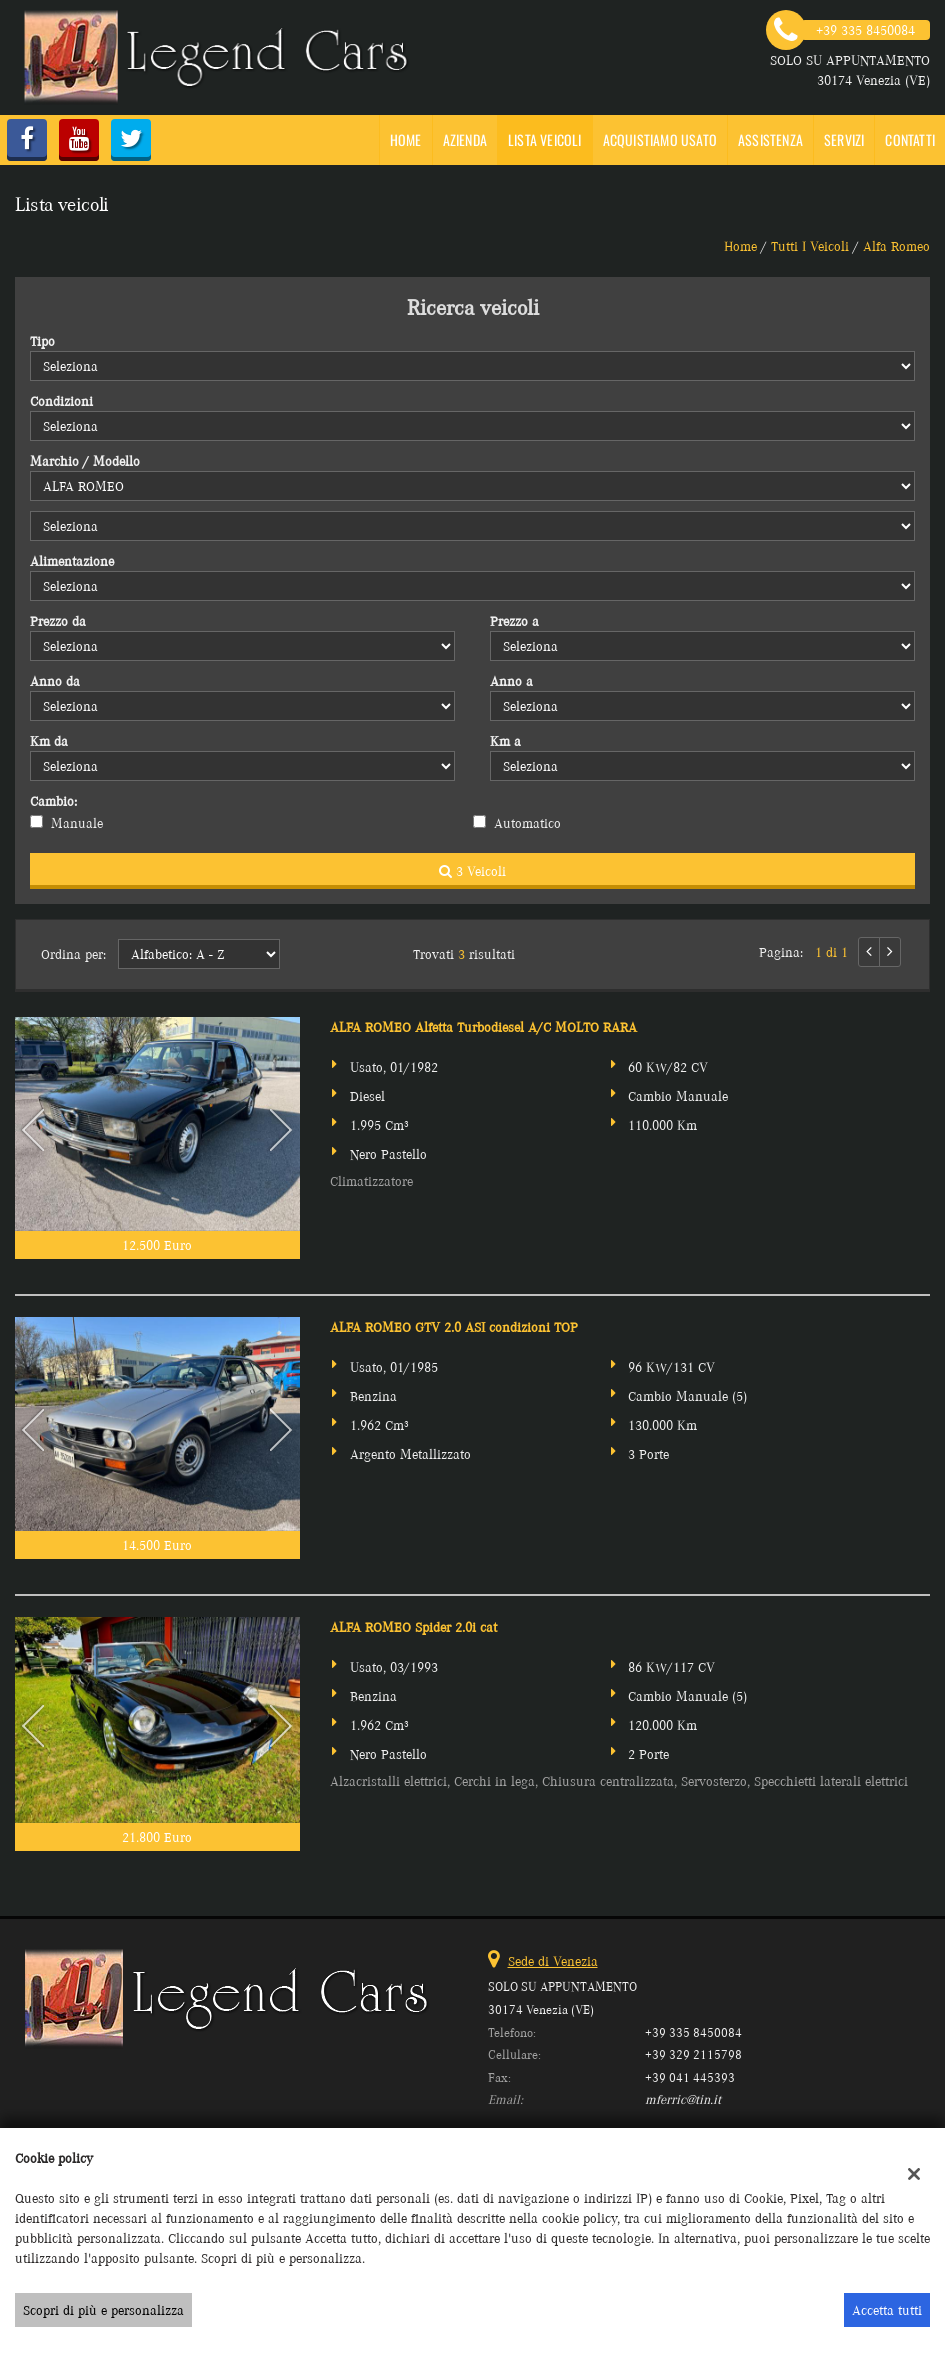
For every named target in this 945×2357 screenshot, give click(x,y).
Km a (505, 741)
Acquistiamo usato (660, 139)
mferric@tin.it (683, 2099)
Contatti (910, 139)
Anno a (511, 681)
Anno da (55, 681)
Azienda (465, 139)
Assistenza (770, 139)
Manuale (77, 823)
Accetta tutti (887, 2310)
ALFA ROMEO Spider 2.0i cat (413, 1627)
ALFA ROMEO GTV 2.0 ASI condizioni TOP (454, 1327)
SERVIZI (844, 139)
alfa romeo (896, 246)
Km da (49, 741)
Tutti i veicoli (810, 246)
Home (406, 139)
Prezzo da (58, 621)
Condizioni (61, 401)
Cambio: (53, 801)
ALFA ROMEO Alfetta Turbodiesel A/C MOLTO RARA (483, 1027)
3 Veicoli (472, 871)
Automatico (527, 823)
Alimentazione (72, 561)
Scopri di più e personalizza (103, 2310)
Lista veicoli (545, 139)
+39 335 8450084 (693, 2032)
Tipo (42, 341)
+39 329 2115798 (693, 2054)
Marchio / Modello (85, 461)
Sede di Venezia (553, 1961)
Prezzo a (514, 621)
